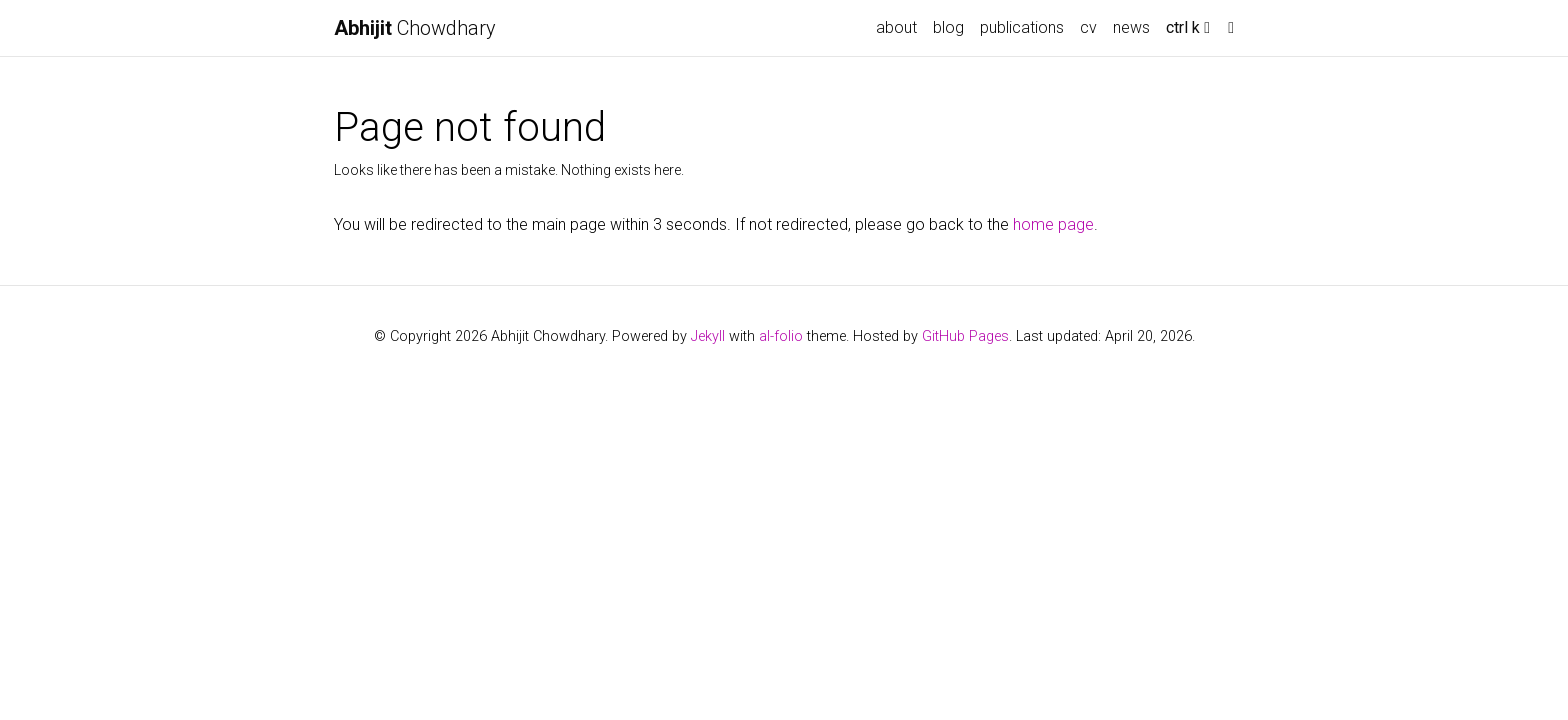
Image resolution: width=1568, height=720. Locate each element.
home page (1053, 224)
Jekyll (708, 336)
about (896, 27)
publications (1022, 27)
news (1131, 27)
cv (1088, 27)
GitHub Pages (965, 336)
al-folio (781, 336)
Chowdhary (415, 28)
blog (948, 27)
